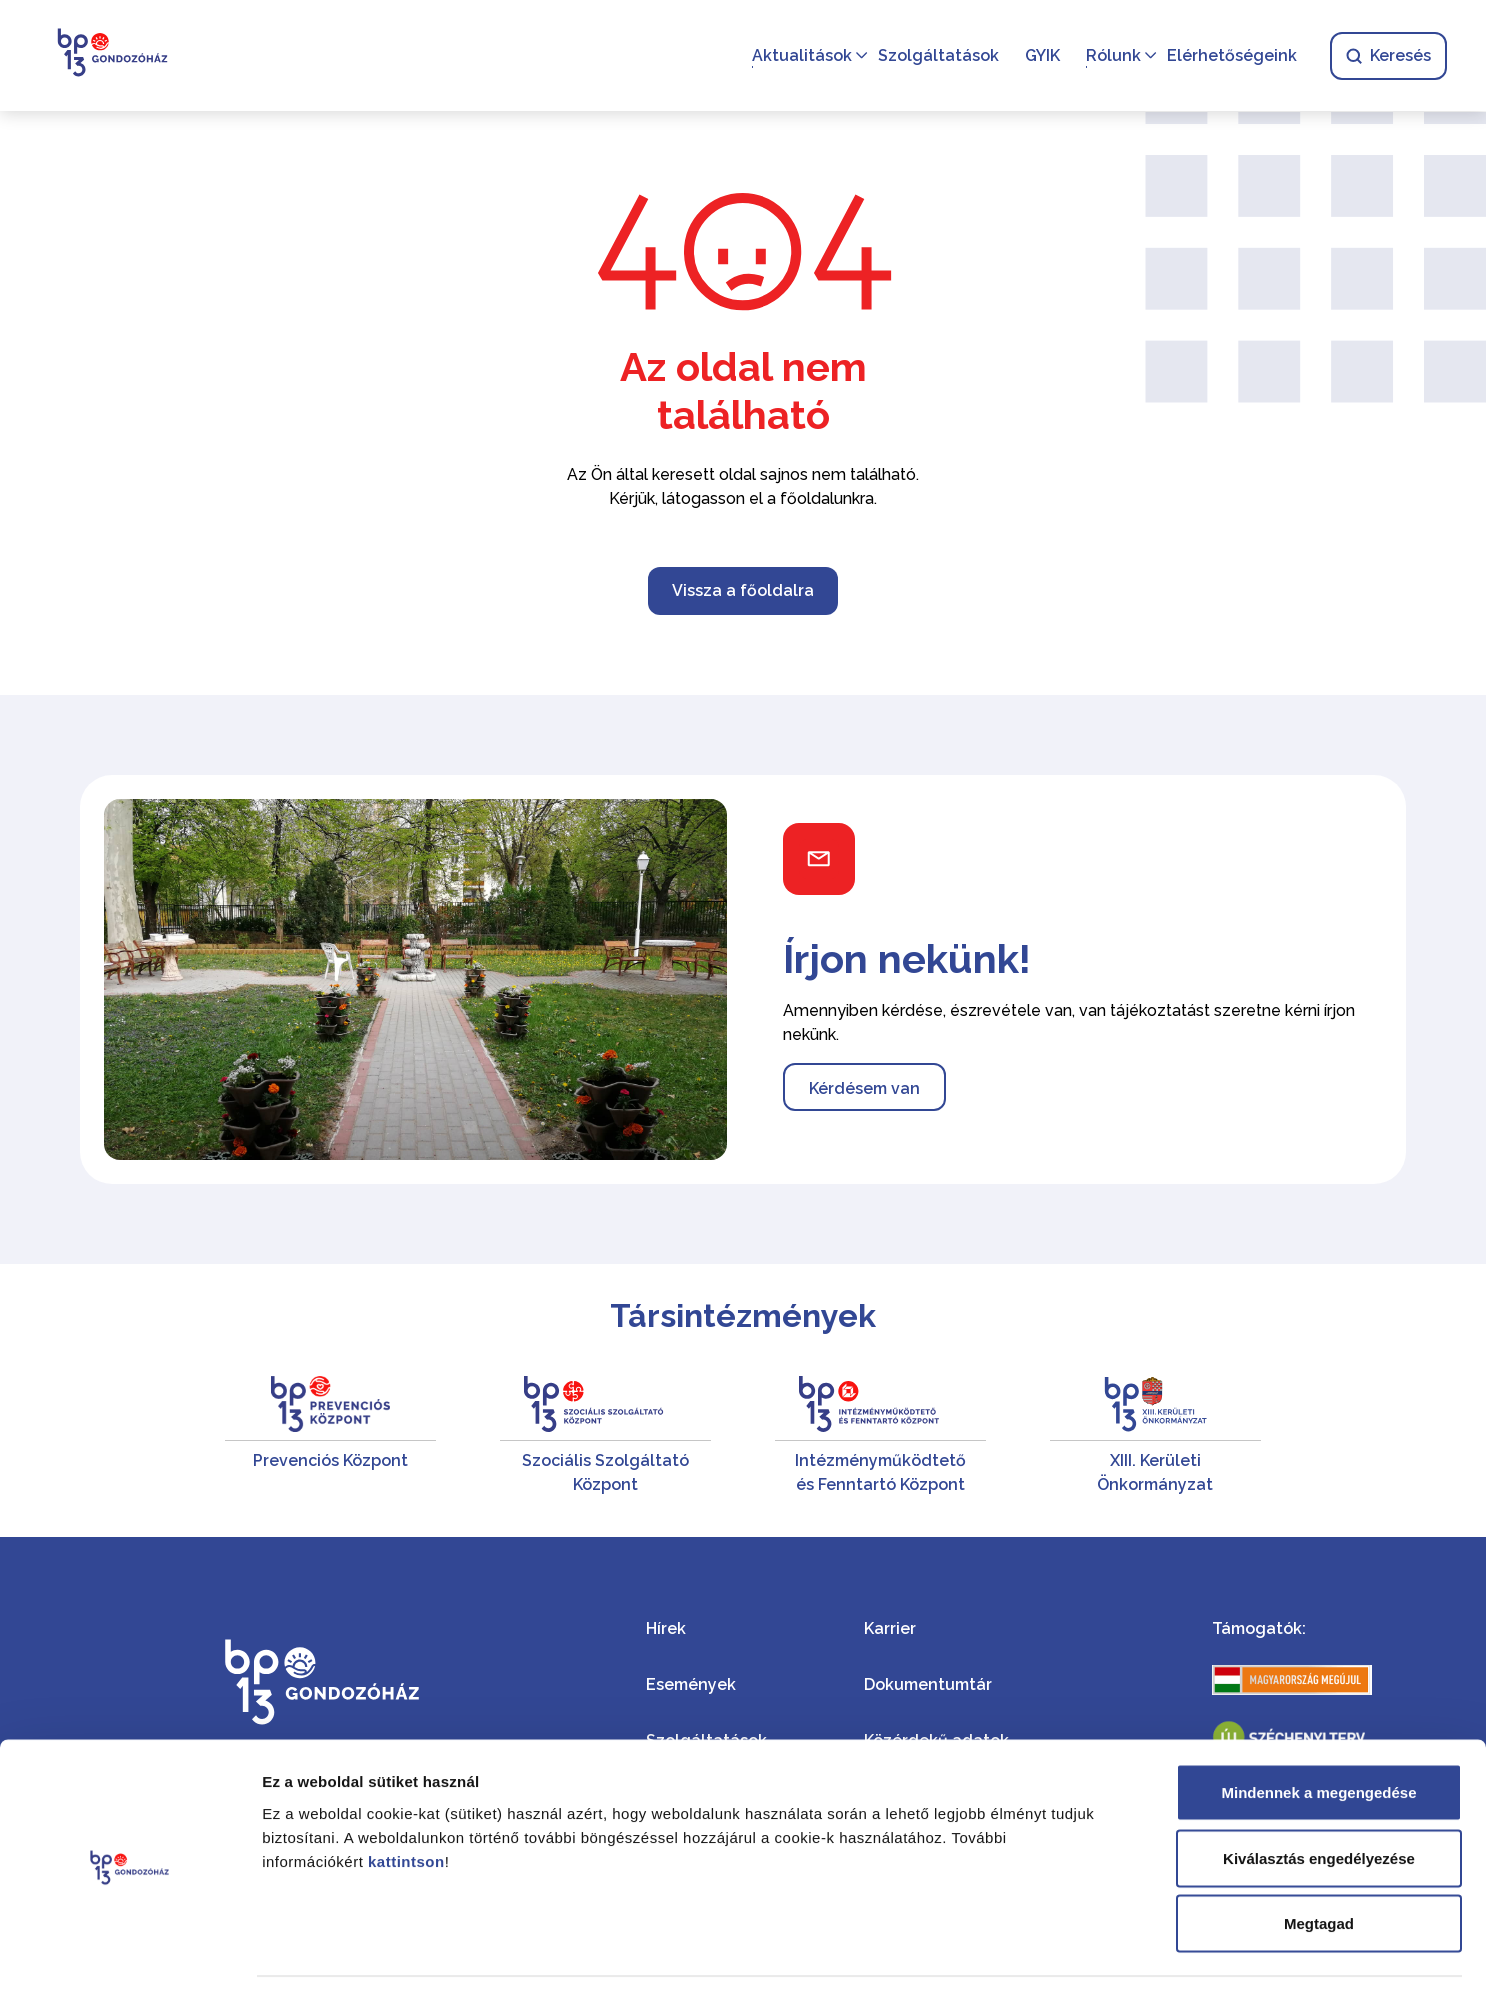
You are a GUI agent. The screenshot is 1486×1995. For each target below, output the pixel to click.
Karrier (890, 1628)
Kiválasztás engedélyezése (1319, 1798)
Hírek (666, 1628)
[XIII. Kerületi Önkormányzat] (1155, 1436)
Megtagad (1319, 1863)
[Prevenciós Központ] (330, 1436)
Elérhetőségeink (1231, 55)
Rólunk (1112, 55)
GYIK (1041, 55)
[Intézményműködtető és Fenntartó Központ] (880, 1436)
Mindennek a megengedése (1318, 1732)
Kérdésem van (864, 1088)
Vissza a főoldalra (743, 590)
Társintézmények (743, 1315)
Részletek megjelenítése (1136, 1955)
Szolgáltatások (937, 55)
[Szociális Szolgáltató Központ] (605, 1436)
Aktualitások (801, 55)
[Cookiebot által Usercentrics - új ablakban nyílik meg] (129, 1956)
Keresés (1387, 55)
